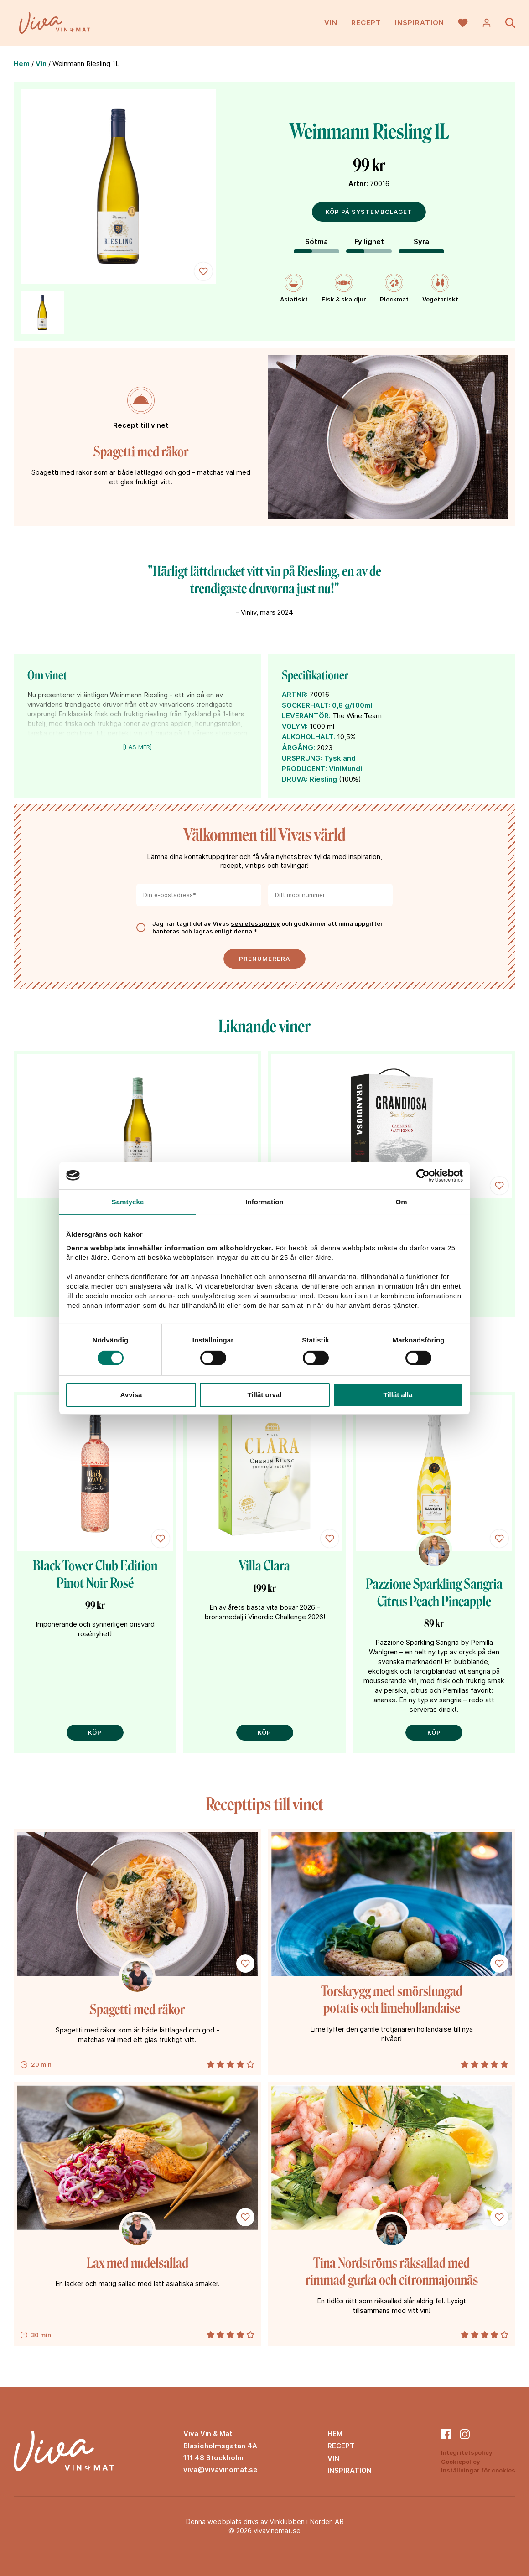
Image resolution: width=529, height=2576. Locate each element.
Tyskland (340, 758)
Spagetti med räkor (140, 452)
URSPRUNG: (302, 758)
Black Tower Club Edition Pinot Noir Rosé (95, 1574)
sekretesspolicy (255, 923)
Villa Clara (264, 1566)
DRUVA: (295, 779)
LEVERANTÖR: (306, 715)
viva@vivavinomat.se (220, 2469)
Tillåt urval (265, 1395)
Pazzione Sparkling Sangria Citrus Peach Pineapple (434, 1593)
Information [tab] (264, 1201)
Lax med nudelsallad (137, 2263)
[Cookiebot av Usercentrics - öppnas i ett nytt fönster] (423, 1175)
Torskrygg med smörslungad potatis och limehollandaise (391, 2000)
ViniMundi (345, 768)
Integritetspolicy (467, 2452)
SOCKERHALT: (306, 705)
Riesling (323, 779)
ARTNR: (295, 694)
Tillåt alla (398, 1395)
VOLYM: (295, 726)
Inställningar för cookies (478, 2470)
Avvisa (131, 1395)
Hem (22, 63)
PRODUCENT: (304, 768)
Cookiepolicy (460, 2461)
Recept (366, 22)
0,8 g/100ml (352, 705)
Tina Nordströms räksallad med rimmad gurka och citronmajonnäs (392, 2272)
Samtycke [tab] (128, 1201)
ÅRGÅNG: (298, 747)
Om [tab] (401, 1201)
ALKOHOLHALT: (308, 736)
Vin (330, 22)
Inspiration (419, 22)
